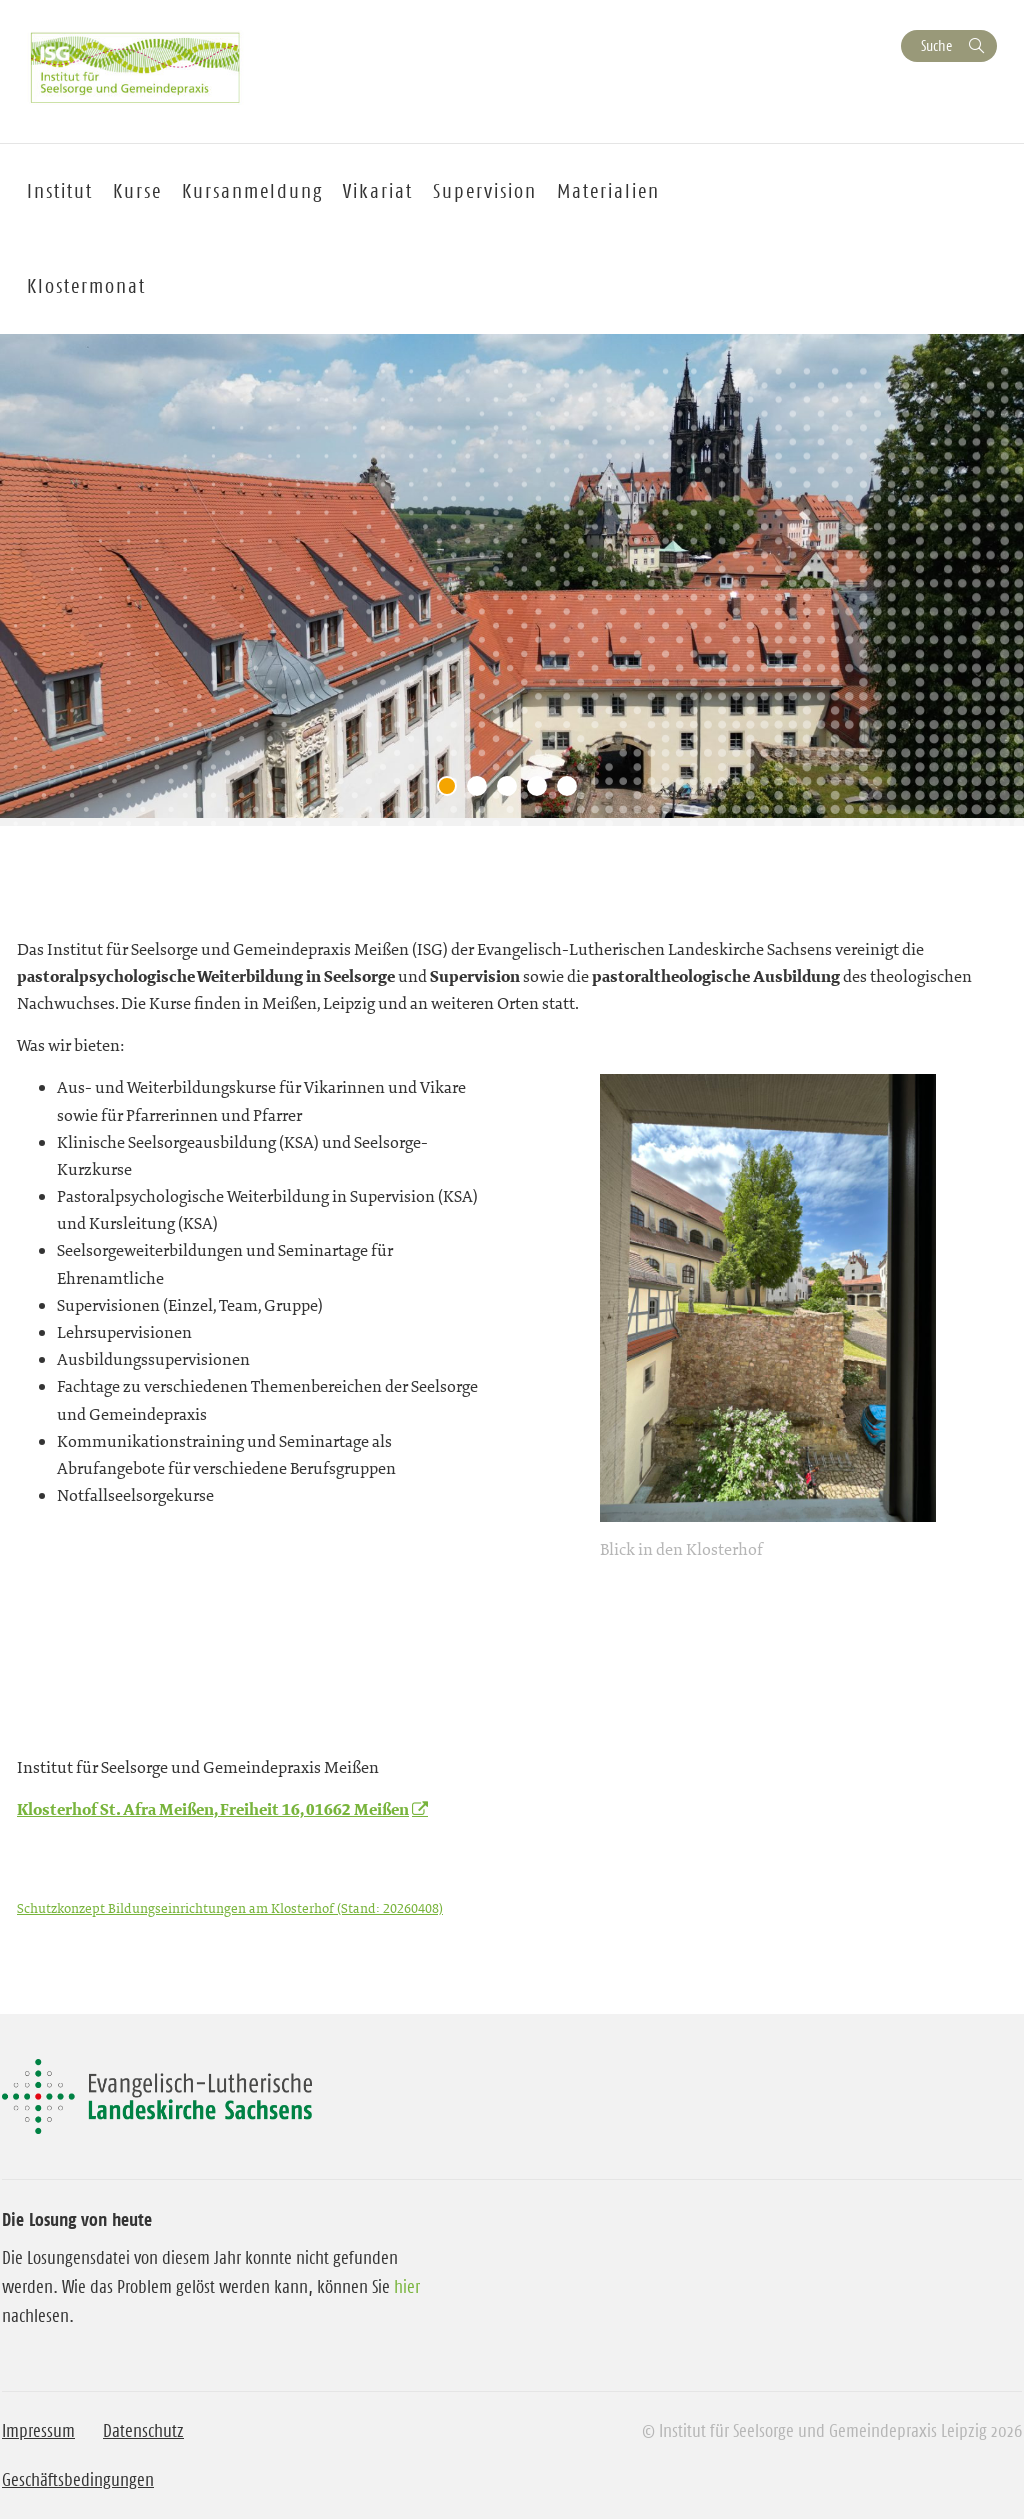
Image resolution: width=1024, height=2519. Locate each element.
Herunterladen (517, 1907)
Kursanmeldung (252, 191)
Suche (936, 45)
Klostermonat (86, 286)
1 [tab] (452, 791)
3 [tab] (512, 791)
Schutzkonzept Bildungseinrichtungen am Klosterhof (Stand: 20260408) (230, 1908)
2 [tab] (482, 791)
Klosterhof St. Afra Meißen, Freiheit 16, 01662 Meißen (213, 1809)
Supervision (485, 191)
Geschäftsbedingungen (78, 2480)
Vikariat (378, 191)
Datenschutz (143, 2431)
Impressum (38, 2431)
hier (407, 2287)
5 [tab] (572, 791)
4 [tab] (542, 791)
